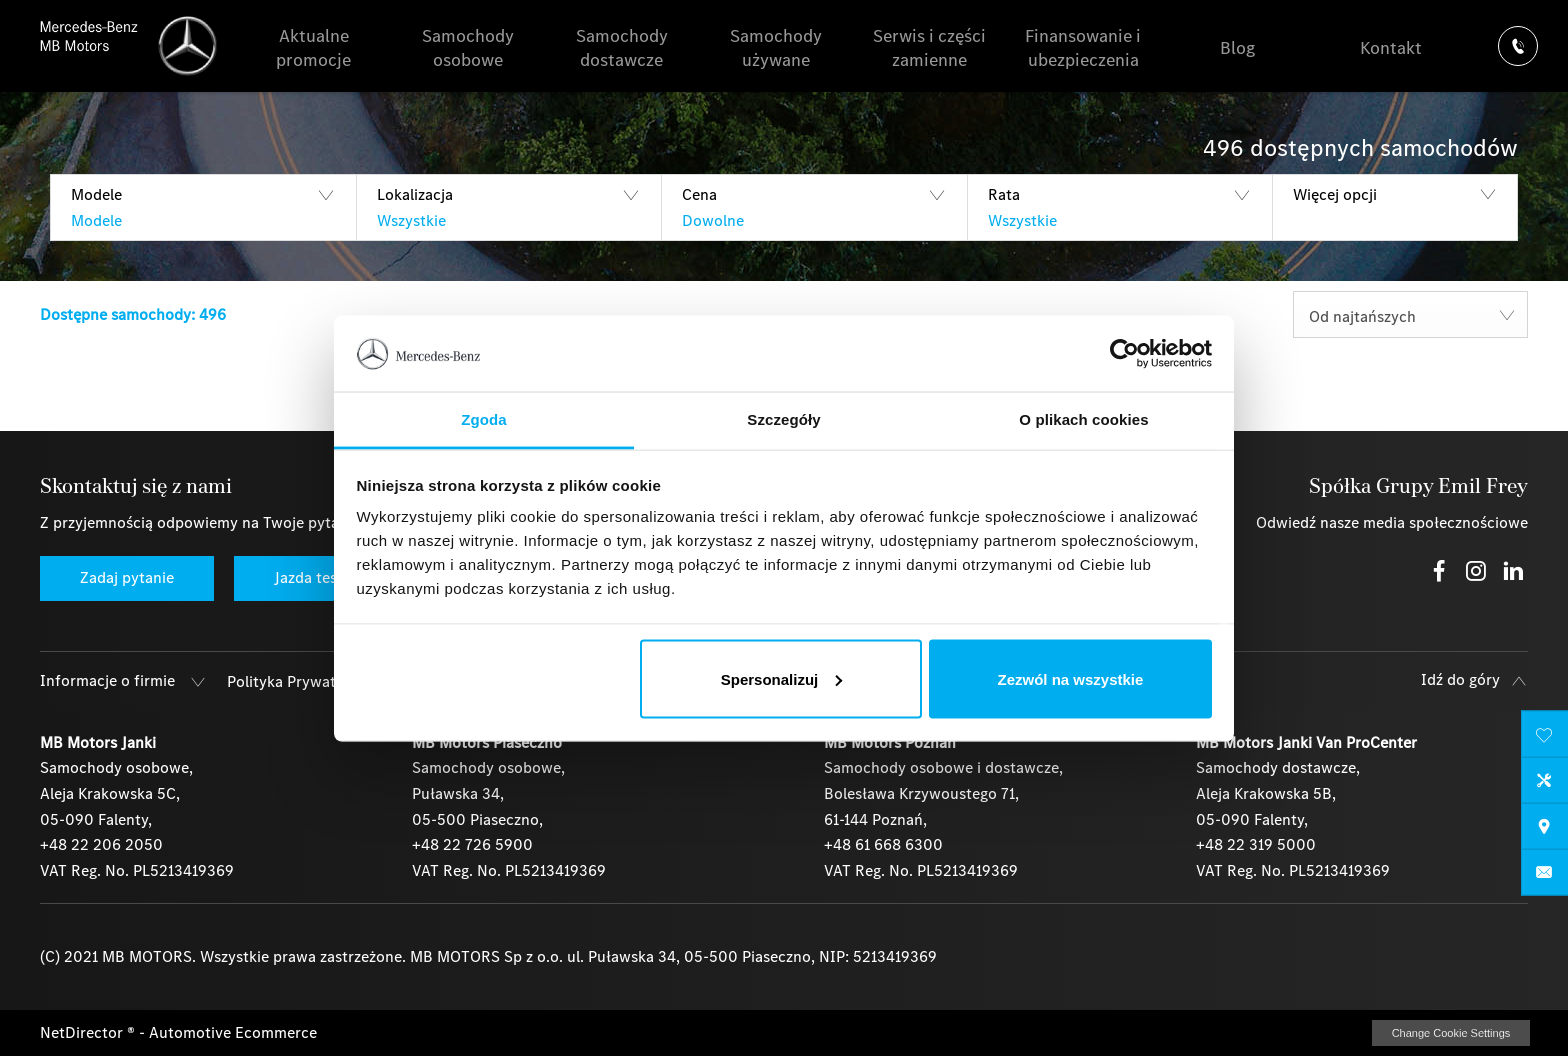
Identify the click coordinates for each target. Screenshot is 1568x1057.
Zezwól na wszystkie (1070, 678)
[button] (203, 207)
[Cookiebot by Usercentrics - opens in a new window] (1124, 354)
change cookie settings (1451, 1033)
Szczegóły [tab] (783, 419)
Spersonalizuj (782, 678)
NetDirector (83, 1032)
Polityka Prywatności (300, 681)
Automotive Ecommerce (233, 1032)
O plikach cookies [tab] (1083, 419)
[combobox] (1410, 314)
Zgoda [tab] (484, 419)
